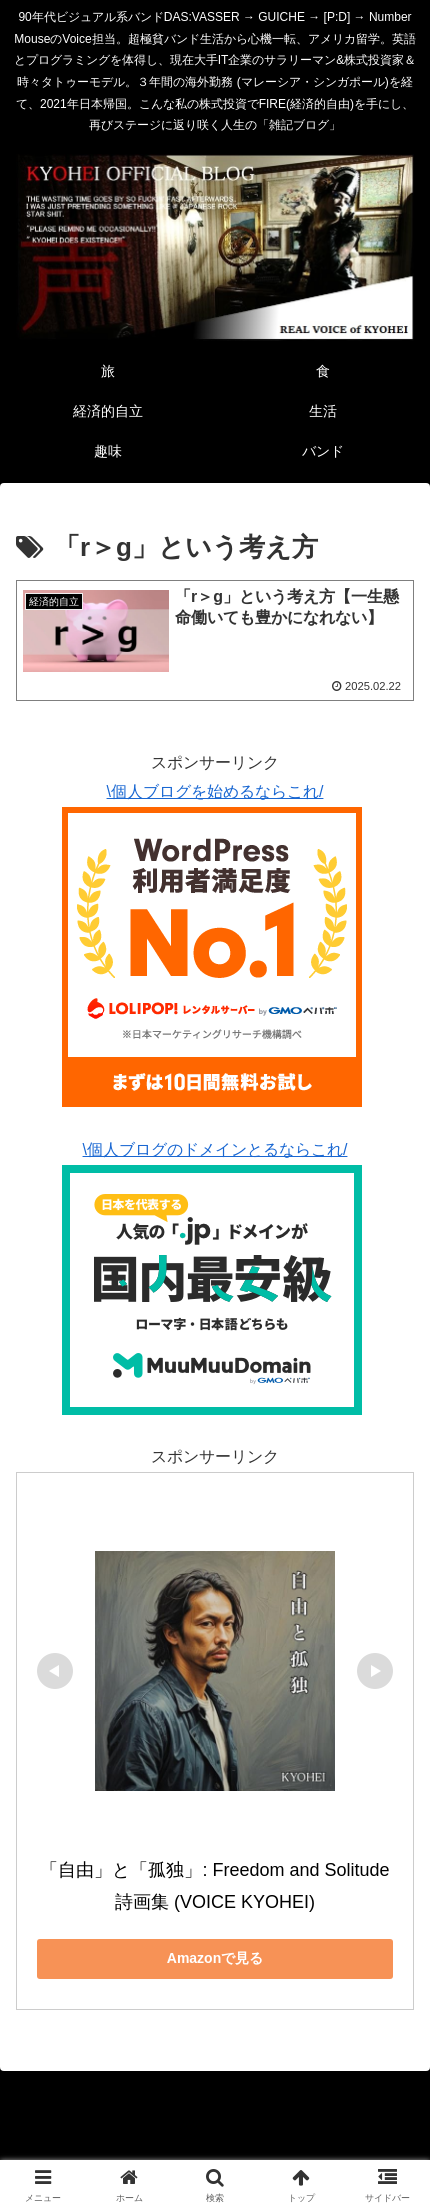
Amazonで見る (215, 1958)
